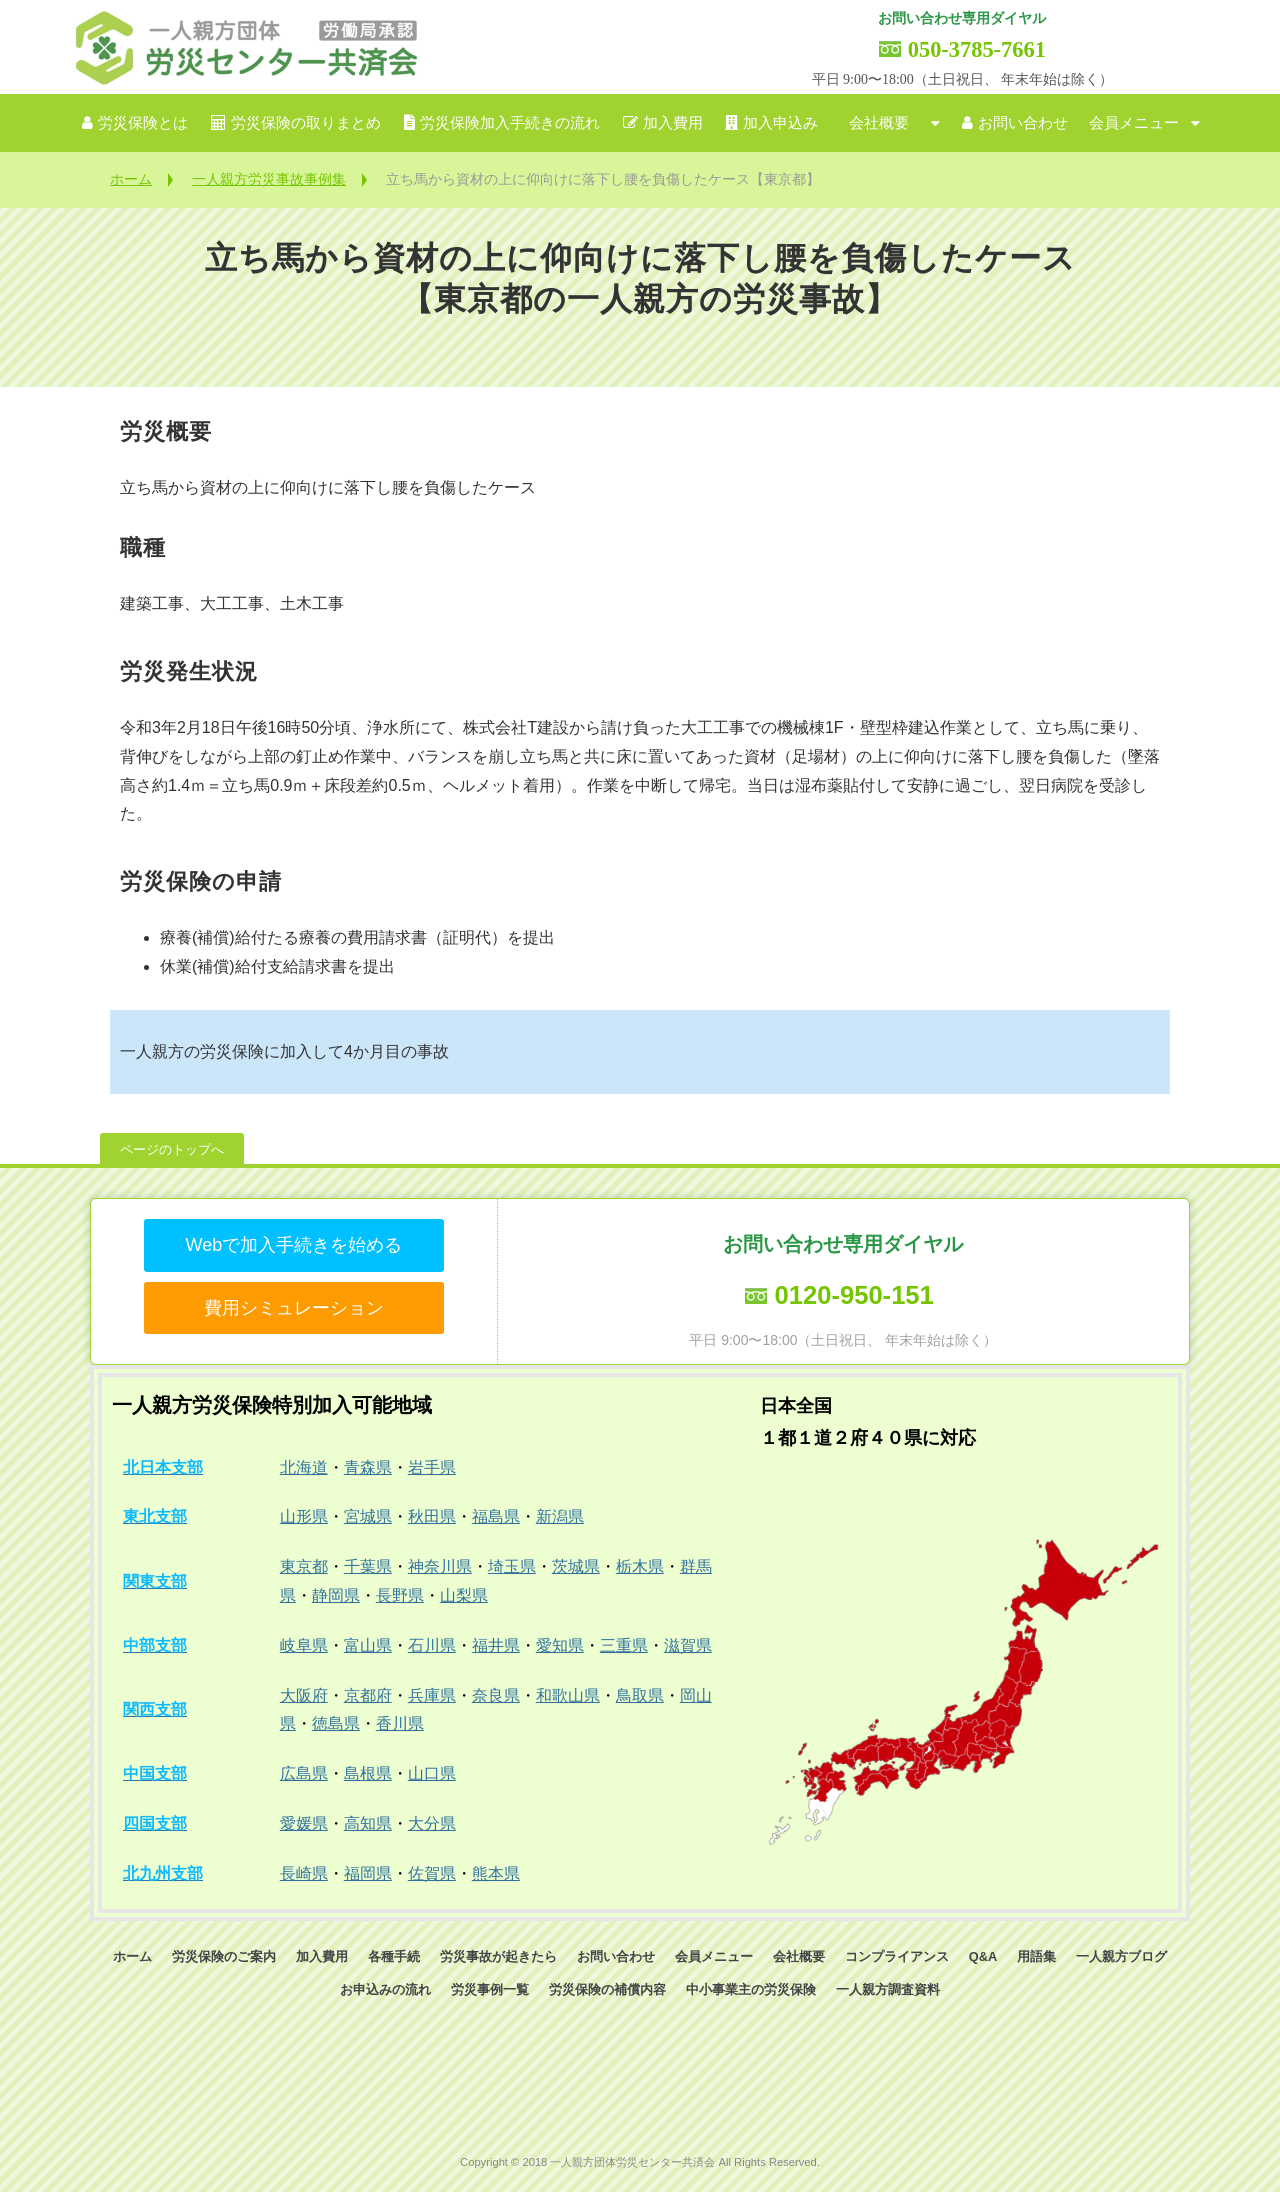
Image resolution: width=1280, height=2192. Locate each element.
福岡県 (368, 1873)
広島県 (304, 1773)
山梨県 (464, 1595)
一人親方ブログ (1121, 1956)
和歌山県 (568, 1695)
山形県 (304, 1516)
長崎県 (304, 1873)
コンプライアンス (897, 1956)
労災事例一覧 (490, 1989)
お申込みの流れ (385, 1989)
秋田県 (432, 1516)
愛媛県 (304, 1823)
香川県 (400, 1723)
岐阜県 (304, 1645)
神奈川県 (440, 1566)
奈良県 (496, 1695)
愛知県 (560, 1645)
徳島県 (336, 1723)
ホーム (131, 179)
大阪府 (304, 1695)
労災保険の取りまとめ (306, 123)
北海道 (304, 1467)
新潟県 (560, 1516)
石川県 (432, 1645)
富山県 (368, 1645)
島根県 (368, 1773)
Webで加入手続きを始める (293, 1245)
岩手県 (432, 1467)
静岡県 (336, 1595)
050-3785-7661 (977, 49)
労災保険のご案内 (224, 1956)
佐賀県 (432, 1873)
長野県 (400, 1595)
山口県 (432, 1773)
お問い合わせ (1023, 123)
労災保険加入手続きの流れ (510, 123)
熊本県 (496, 1873)
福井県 (496, 1645)
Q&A (983, 1956)
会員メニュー (1134, 123)
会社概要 (879, 123)
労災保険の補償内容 (607, 1989)
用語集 (1036, 1956)
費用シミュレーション (294, 1308)
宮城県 (368, 1516)
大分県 (432, 1823)
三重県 (624, 1645)
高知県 (368, 1823)
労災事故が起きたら (498, 1956)
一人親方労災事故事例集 (269, 179)
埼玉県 (512, 1566)
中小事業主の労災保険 (751, 1989)
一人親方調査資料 (888, 1989)
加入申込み (780, 123)
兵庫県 (432, 1695)
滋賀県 (688, 1645)
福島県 (496, 1516)
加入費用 (673, 123)
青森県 (368, 1467)
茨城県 (576, 1566)
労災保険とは (143, 123)
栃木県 (640, 1566)
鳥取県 (640, 1695)
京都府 (368, 1695)
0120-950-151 (853, 1295)
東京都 (304, 1566)
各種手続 (394, 1956)
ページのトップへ (172, 1149)
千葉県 (368, 1566)
